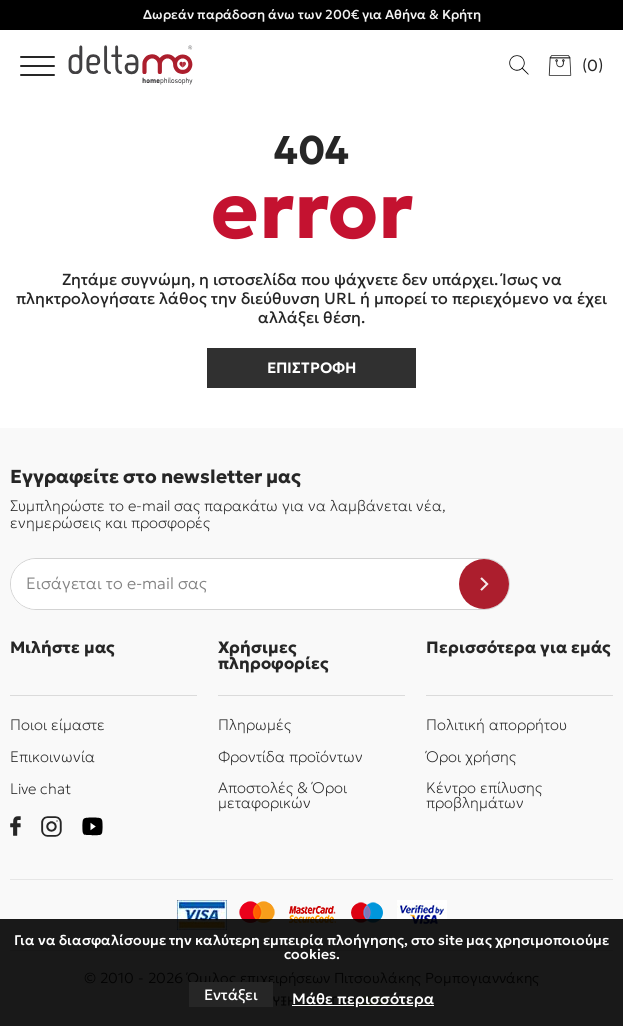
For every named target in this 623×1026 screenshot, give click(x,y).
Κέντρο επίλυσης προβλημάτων (484, 795)
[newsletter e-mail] (235, 584)
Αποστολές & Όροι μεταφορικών (282, 795)
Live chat (40, 788)
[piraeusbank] (422, 915)
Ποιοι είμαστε (57, 724)
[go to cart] (575, 65)
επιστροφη (311, 367)
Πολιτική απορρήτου (496, 724)
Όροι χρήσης (471, 756)
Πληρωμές (254, 724)
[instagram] (51, 826)
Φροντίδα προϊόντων (290, 756)
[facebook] (15, 826)
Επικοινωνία (52, 756)
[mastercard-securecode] (312, 915)
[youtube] (92, 826)
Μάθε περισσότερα (363, 998)
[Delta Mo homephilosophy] (130, 65)
